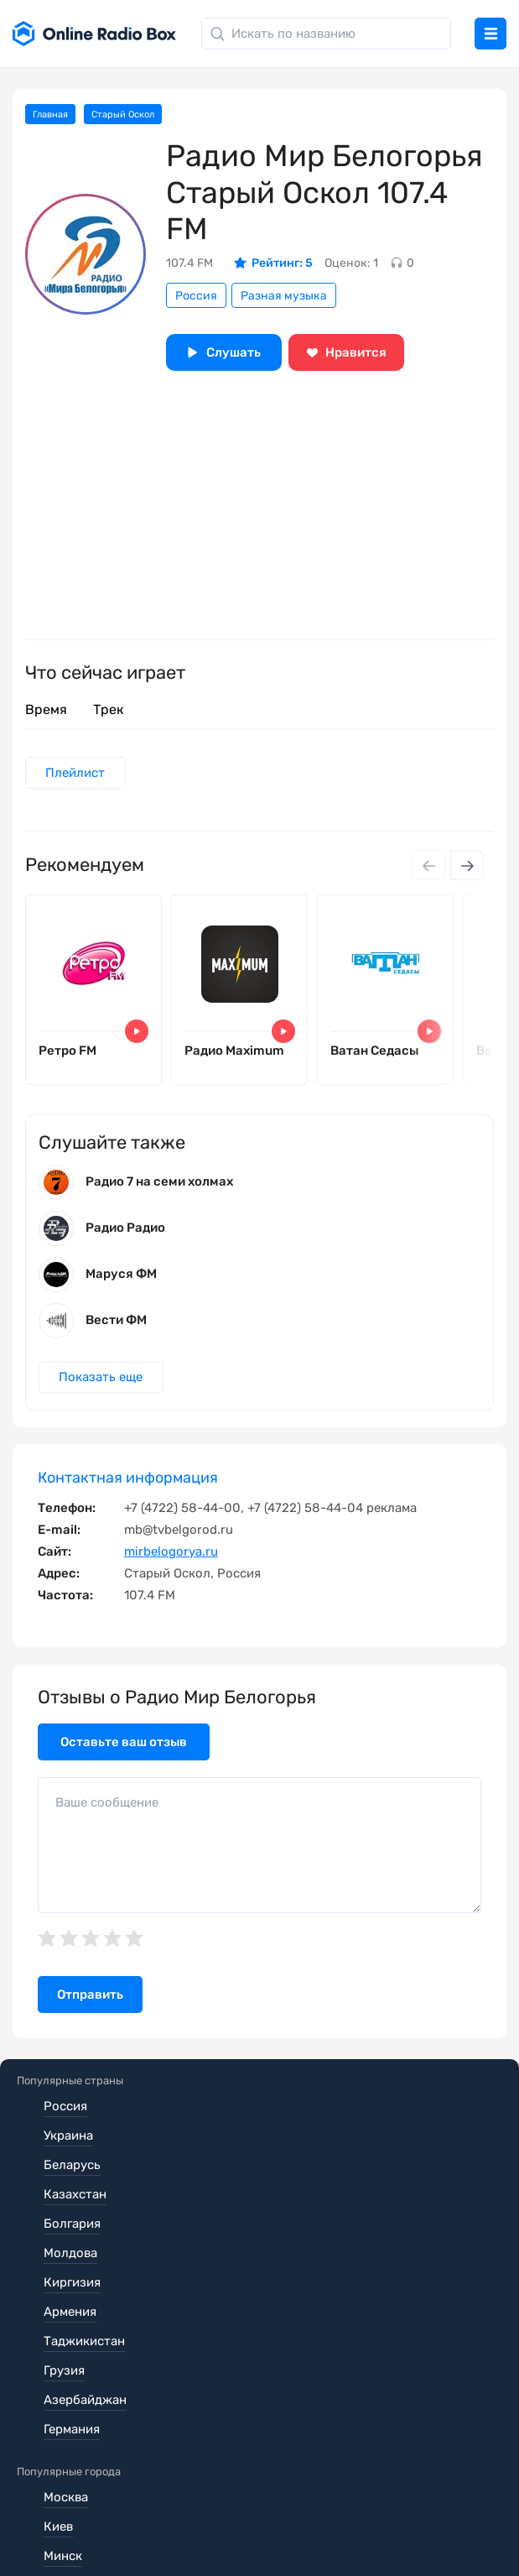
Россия (196, 296)
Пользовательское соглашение (111, 2487)
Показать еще (102, 1387)
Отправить (90, 2005)
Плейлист (76, 773)
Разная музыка (284, 296)
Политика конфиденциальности (114, 2510)
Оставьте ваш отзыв (123, 1752)
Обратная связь (64, 2534)
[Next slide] (467, 867)
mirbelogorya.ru (171, 1563)
